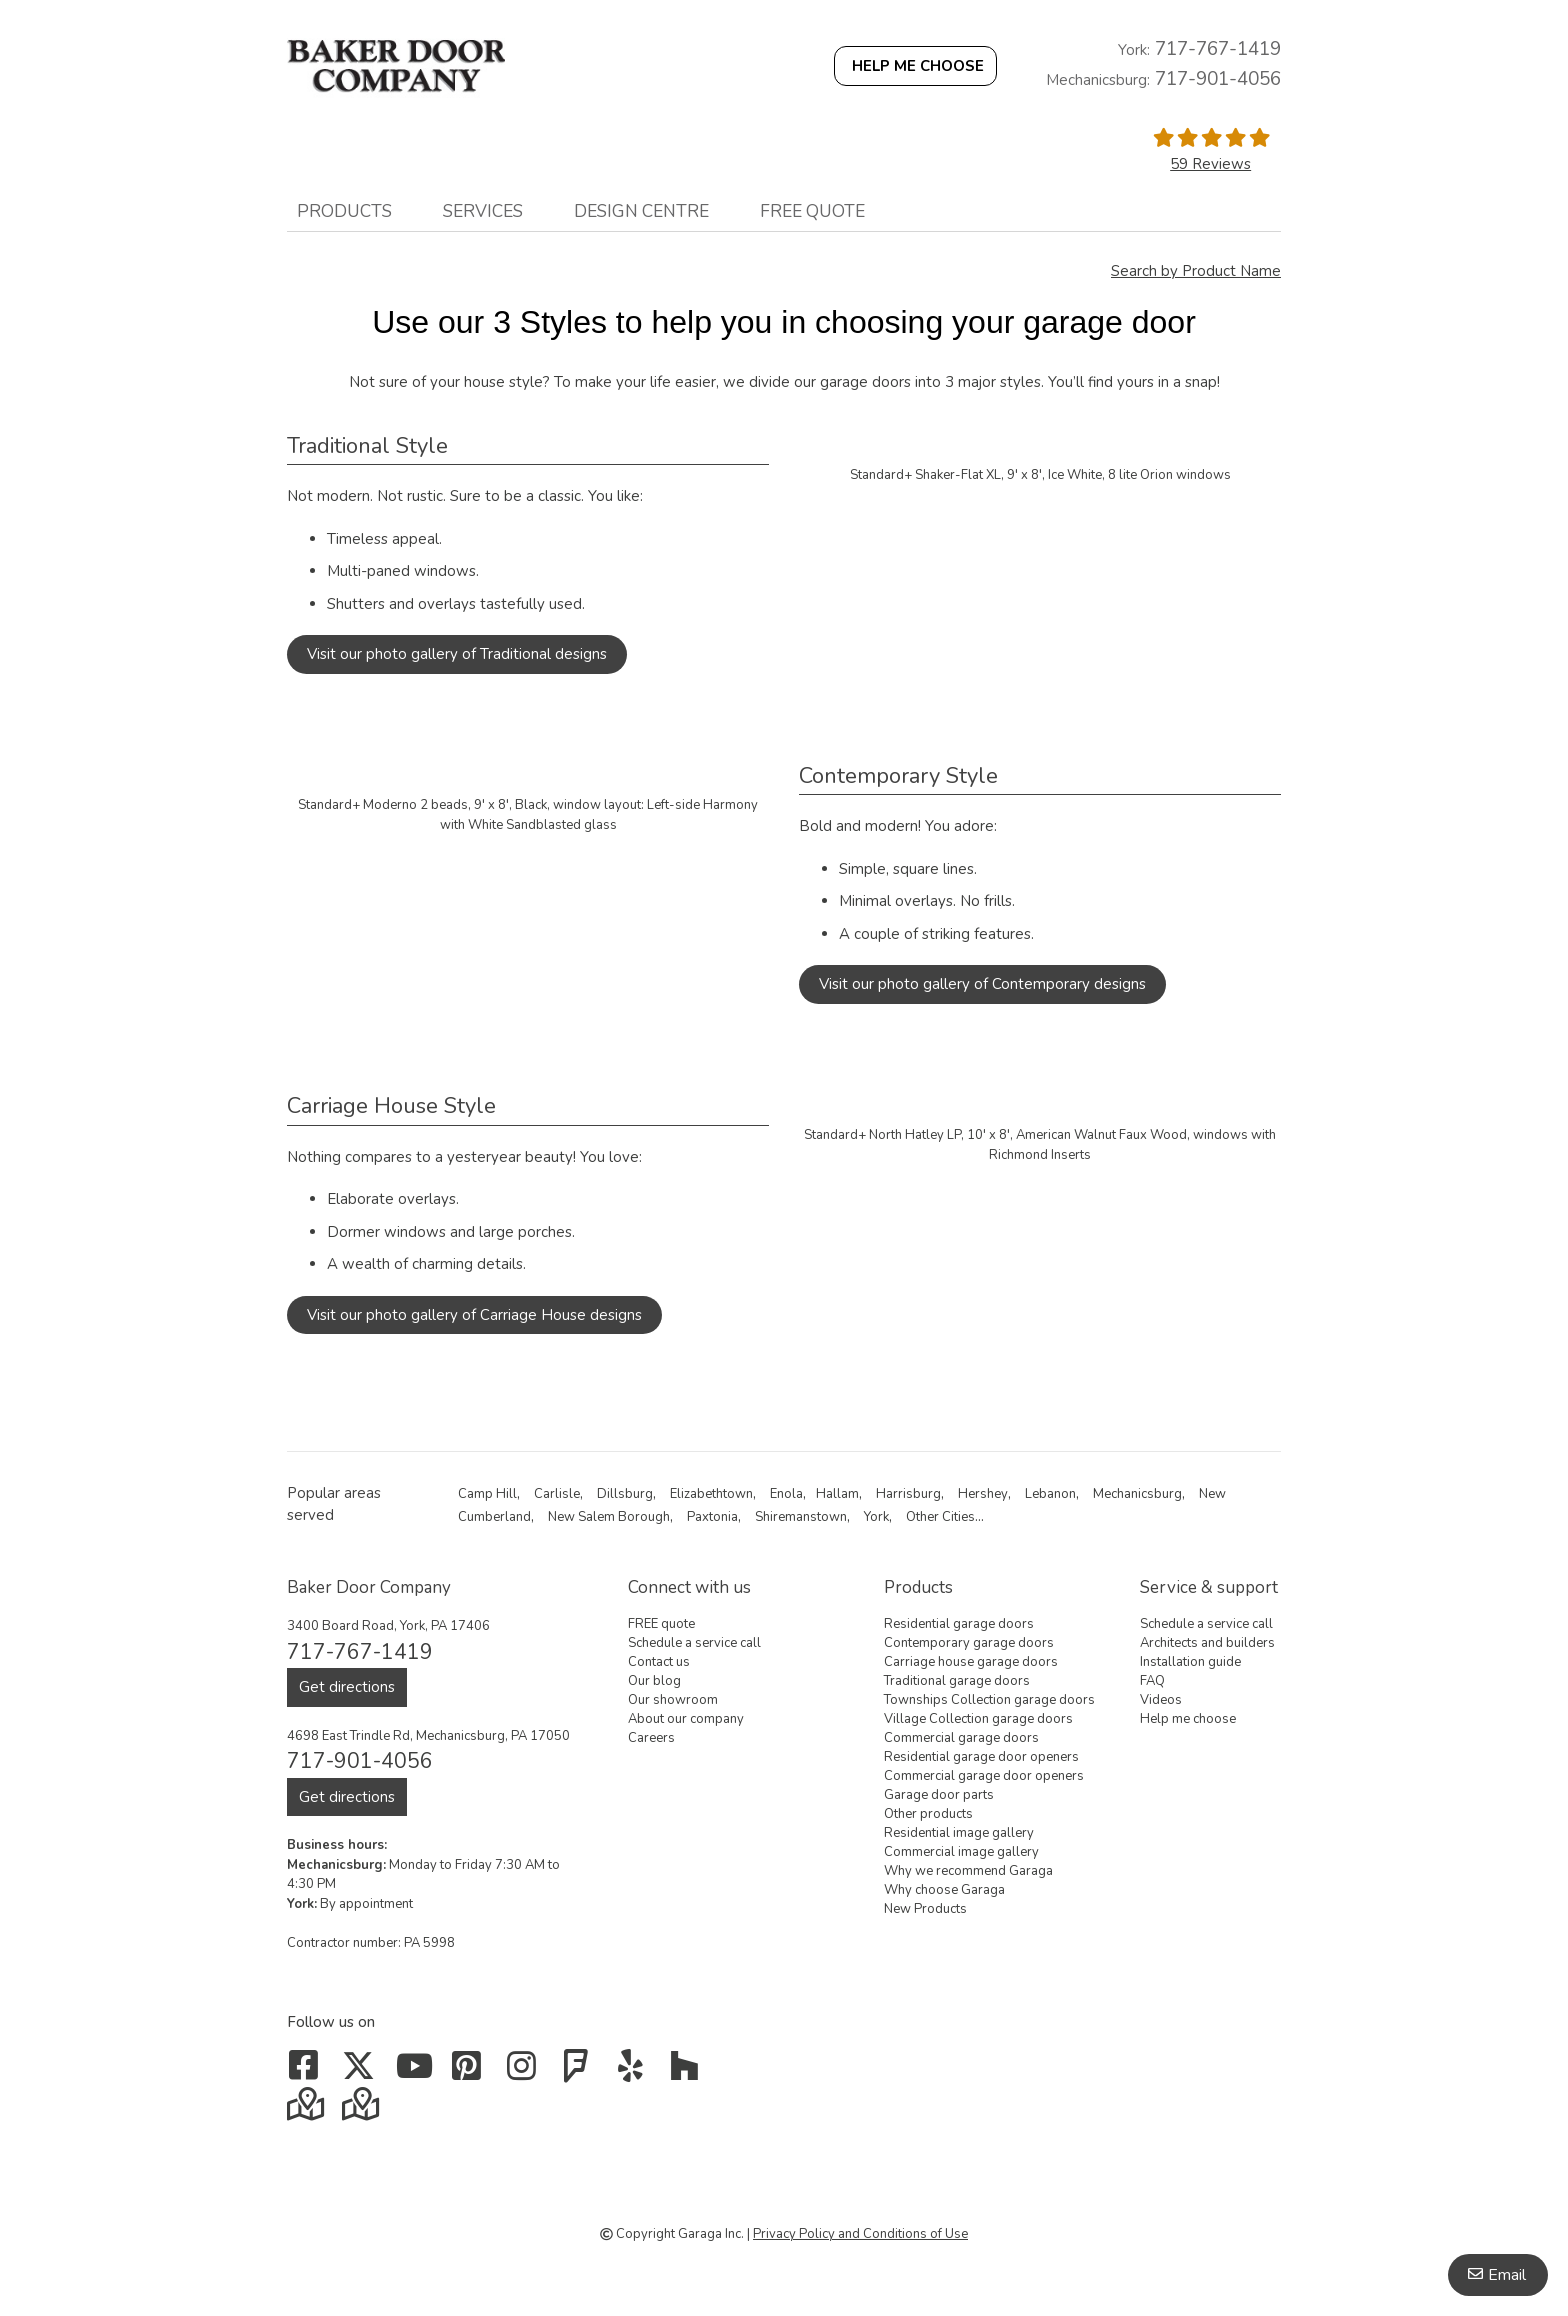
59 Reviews (1210, 164)
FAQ (1152, 1681)
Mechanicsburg (1137, 1494)
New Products (925, 1909)
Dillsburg (625, 1494)
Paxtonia (712, 1517)
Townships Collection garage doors (989, 1700)
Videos (1161, 1700)
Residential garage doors (959, 1624)
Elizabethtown (711, 1494)
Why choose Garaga (944, 1890)
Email (1507, 2275)
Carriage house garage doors (971, 1662)
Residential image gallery (959, 1833)
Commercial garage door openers (984, 1776)
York (876, 1517)
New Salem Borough (609, 1517)
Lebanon (1050, 1494)
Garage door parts (939, 1795)
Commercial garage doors (961, 1738)
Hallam (837, 1494)
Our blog (654, 1681)
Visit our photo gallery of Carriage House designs (474, 1315)
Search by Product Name (1196, 271)
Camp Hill (487, 1494)
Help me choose (1188, 1719)
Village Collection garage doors (978, 1719)
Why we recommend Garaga (968, 1871)
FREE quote (812, 211)
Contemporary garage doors (969, 1643)
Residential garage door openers (981, 1757)
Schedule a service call (694, 1643)
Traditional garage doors (957, 1681)
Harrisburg (908, 1494)
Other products (928, 1814)
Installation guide (1190, 1662)
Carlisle (557, 1494)
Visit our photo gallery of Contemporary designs (982, 984)
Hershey (983, 1494)
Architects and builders (1207, 1643)
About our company (686, 1719)
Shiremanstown (801, 1517)
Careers (651, 1738)
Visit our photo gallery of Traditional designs (457, 654)
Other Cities (940, 1517)
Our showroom (673, 1700)
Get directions (347, 1687)
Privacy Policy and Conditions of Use (860, 2234)
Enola (786, 1494)
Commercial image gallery (961, 1852)
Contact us (659, 1662)
